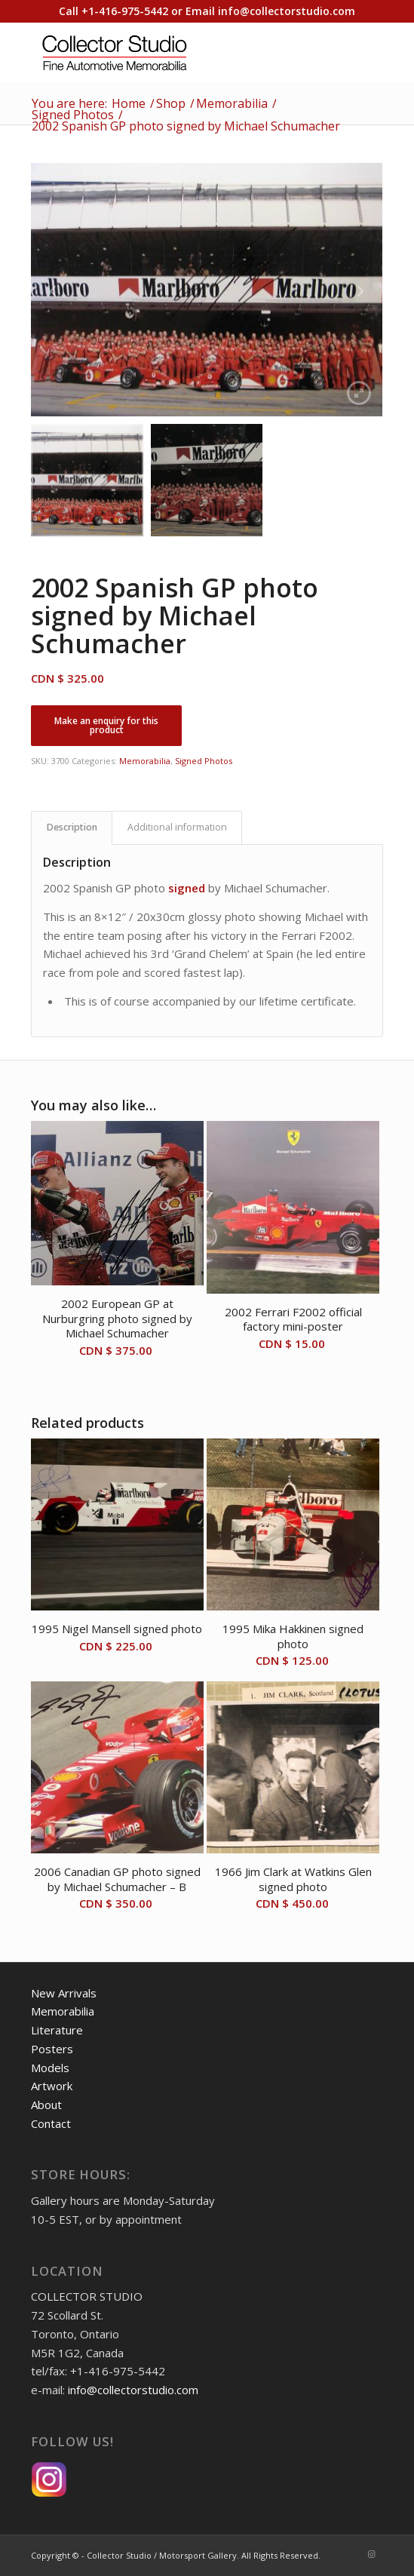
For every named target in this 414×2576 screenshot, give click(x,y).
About (46, 2104)
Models (50, 2067)
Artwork (51, 2085)
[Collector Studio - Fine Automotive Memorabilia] (171, 52)
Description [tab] (72, 827)
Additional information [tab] (177, 827)
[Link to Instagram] (371, 2554)
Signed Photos (203, 760)
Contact (51, 2123)
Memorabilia (144, 760)
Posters (52, 2048)
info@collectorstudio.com (286, 11)
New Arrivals (64, 1992)
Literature (57, 2029)
